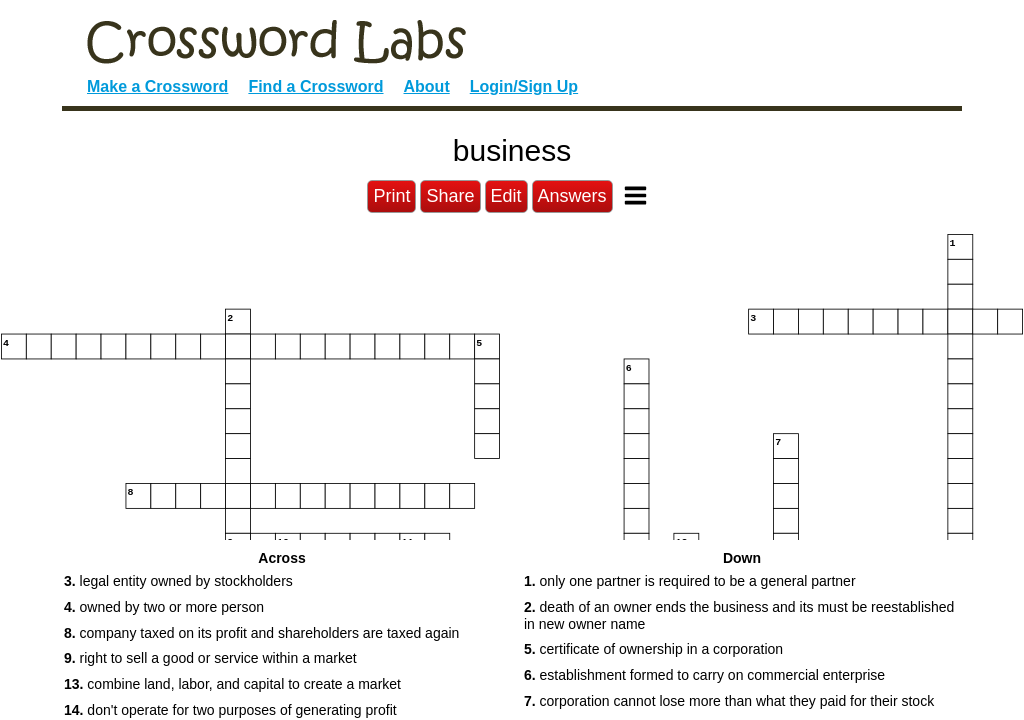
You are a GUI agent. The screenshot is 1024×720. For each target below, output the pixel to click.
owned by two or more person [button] (164, 607)
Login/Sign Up (524, 86)
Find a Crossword (315, 86)
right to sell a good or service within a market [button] (210, 658)
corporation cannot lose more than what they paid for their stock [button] (729, 701)
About (427, 86)
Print (391, 196)
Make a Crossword (157, 86)
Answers (572, 196)
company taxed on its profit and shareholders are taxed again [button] (261, 633)
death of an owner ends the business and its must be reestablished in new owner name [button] (739, 615)
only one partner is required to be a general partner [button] (690, 581)
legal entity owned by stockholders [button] (178, 581)
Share (450, 196)
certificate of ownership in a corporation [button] (653, 649)
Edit (506, 196)
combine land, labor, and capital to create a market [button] (232, 684)
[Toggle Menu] (635, 195)
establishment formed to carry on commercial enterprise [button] (704, 675)
